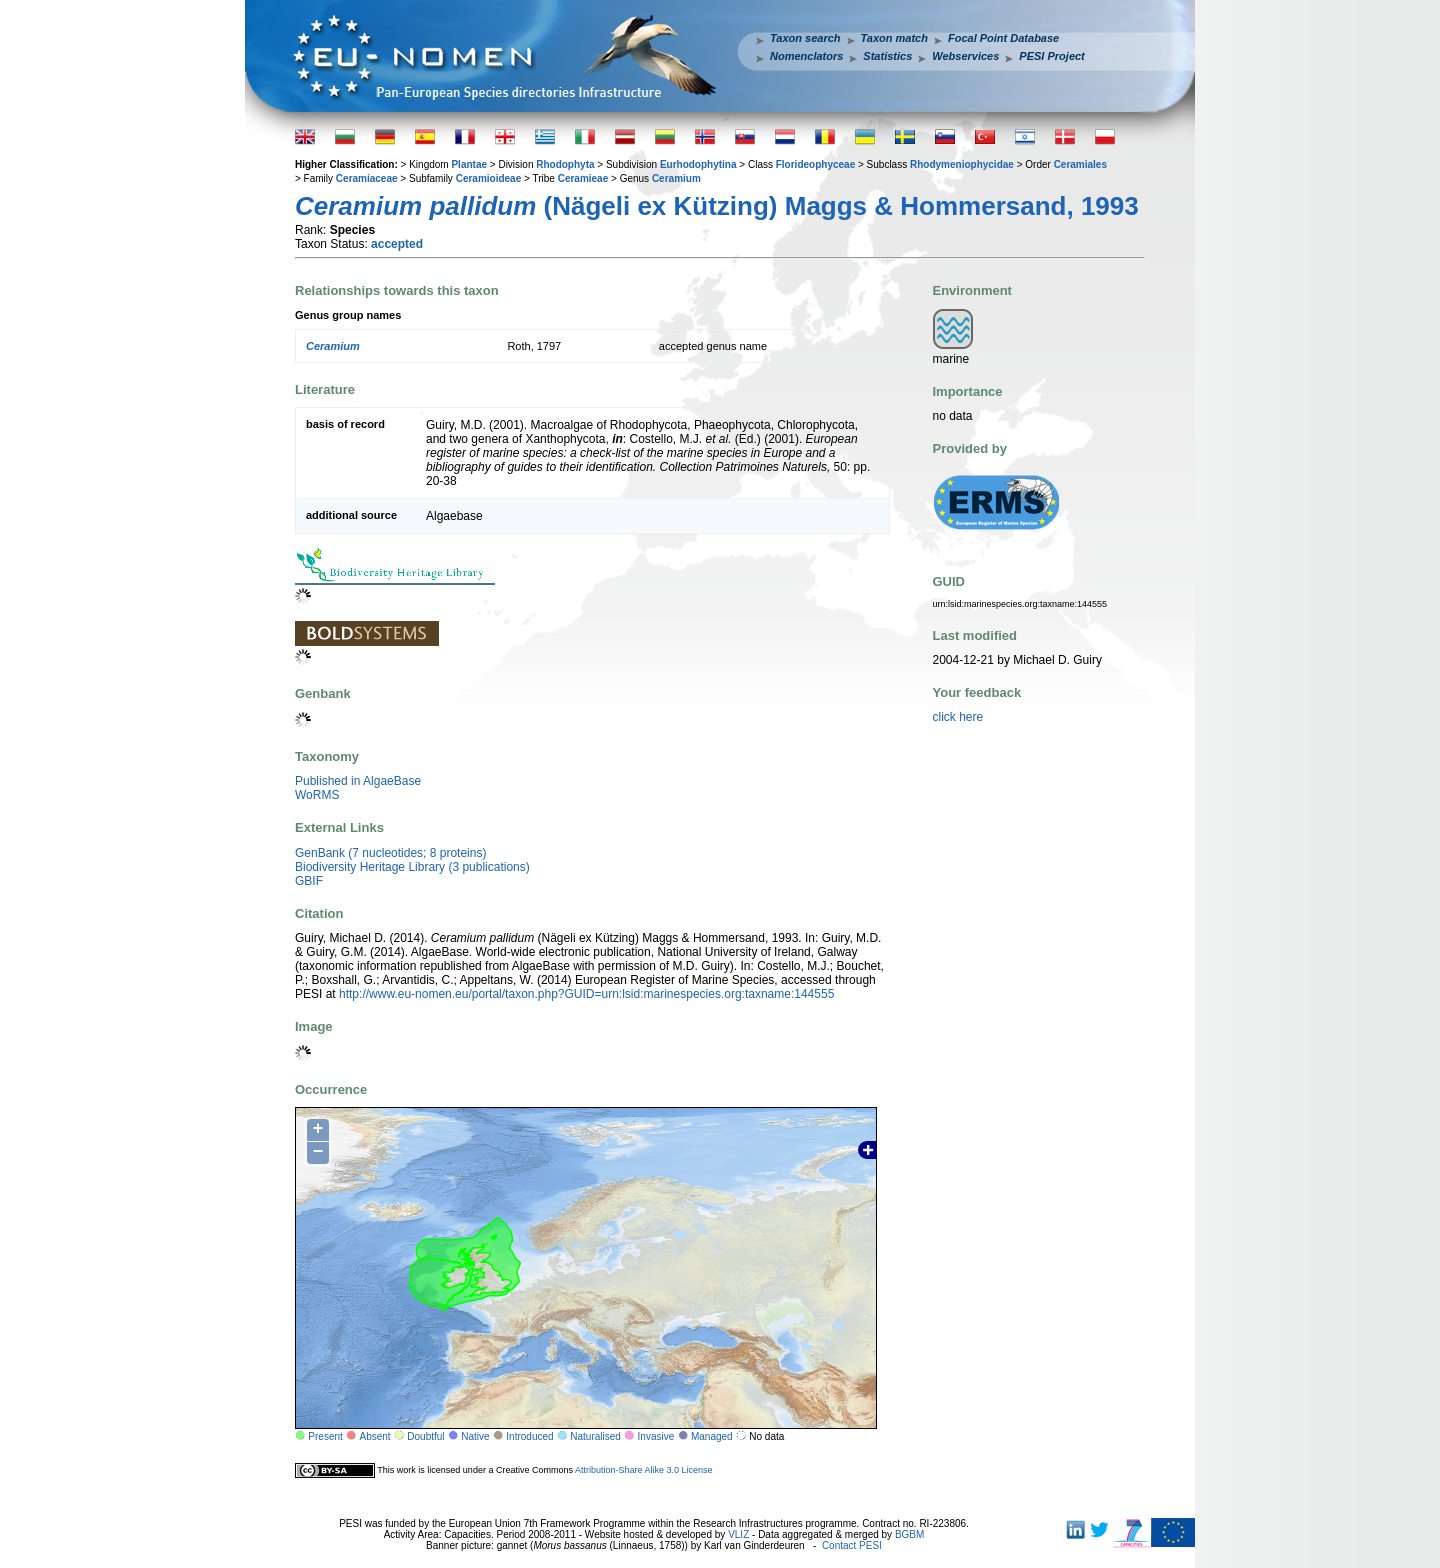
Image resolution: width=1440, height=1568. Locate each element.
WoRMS (317, 795)
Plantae (469, 164)
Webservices (965, 56)
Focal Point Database (1003, 38)
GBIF (309, 881)
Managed (712, 1436)
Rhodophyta (565, 164)
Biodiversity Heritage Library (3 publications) (412, 867)
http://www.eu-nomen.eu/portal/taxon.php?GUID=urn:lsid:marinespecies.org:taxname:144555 (586, 994)
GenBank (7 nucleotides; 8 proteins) (390, 853)
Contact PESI (852, 1545)
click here (958, 717)
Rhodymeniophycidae (962, 164)
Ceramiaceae (367, 178)
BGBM (909, 1534)
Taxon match (894, 38)
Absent (375, 1436)
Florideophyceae (815, 164)
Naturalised (595, 1436)
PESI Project (1051, 56)
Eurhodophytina (698, 164)
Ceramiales (1080, 164)
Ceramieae (583, 178)
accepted (397, 244)
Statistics (887, 56)
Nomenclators (806, 56)
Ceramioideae (489, 178)
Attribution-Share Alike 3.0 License (644, 1470)
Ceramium (676, 178)
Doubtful (425, 1436)
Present (325, 1436)
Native (475, 1436)
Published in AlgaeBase (358, 781)
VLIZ (738, 1534)
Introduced (529, 1436)
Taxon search (805, 38)
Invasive (656, 1436)
